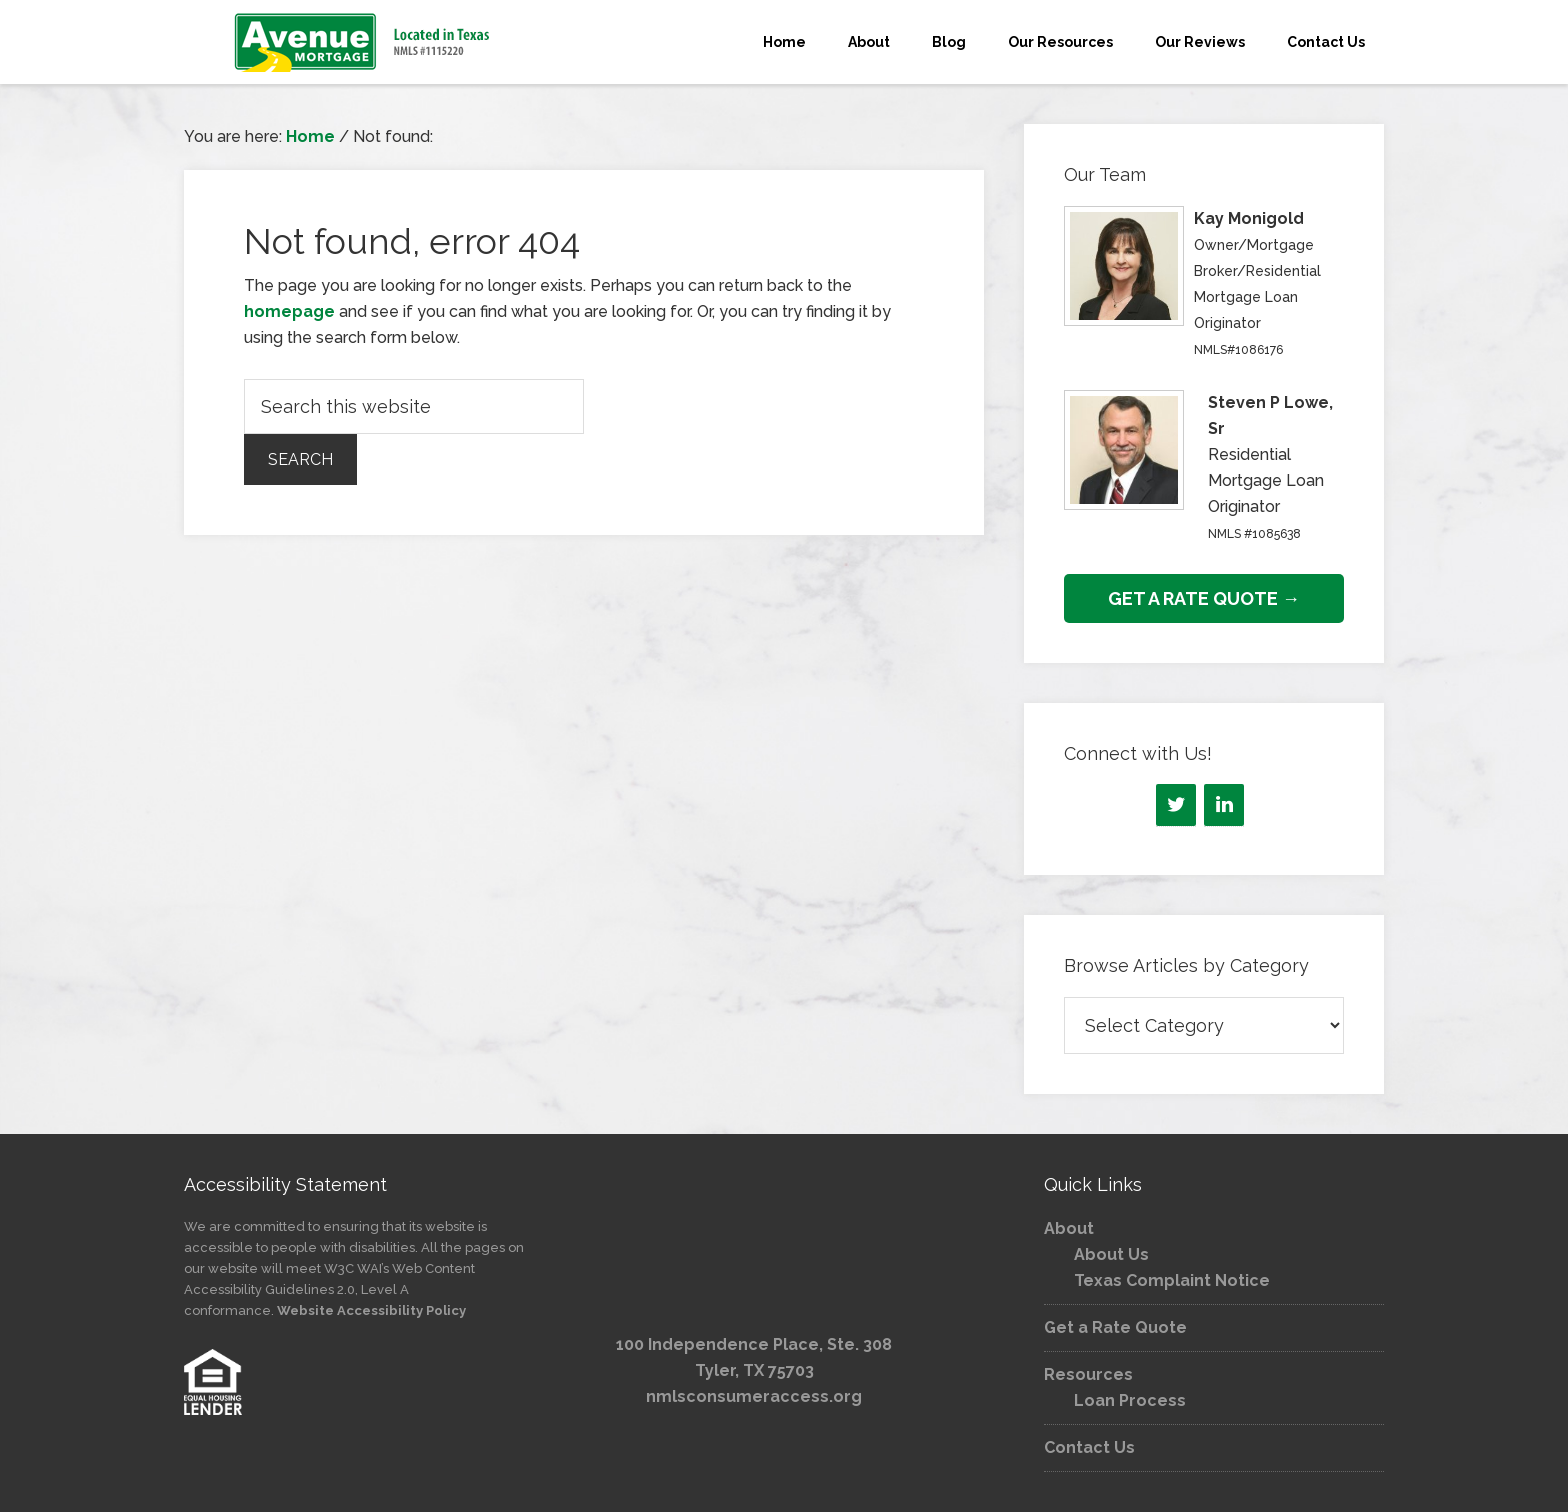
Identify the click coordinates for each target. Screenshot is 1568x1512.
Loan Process (1130, 1400)
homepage (289, 311)
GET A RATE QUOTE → (1204, 598)
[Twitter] (1176, 805)
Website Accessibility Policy (371, 1310)
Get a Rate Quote (1115, 1327)
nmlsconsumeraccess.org (754, 1396)
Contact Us (1089, 1447)
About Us (1111, 1254)
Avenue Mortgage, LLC (364, 42)
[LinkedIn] (1224, 805)
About (1069, 1228)
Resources (1088, 1374)
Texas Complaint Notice (1172, 1280)
